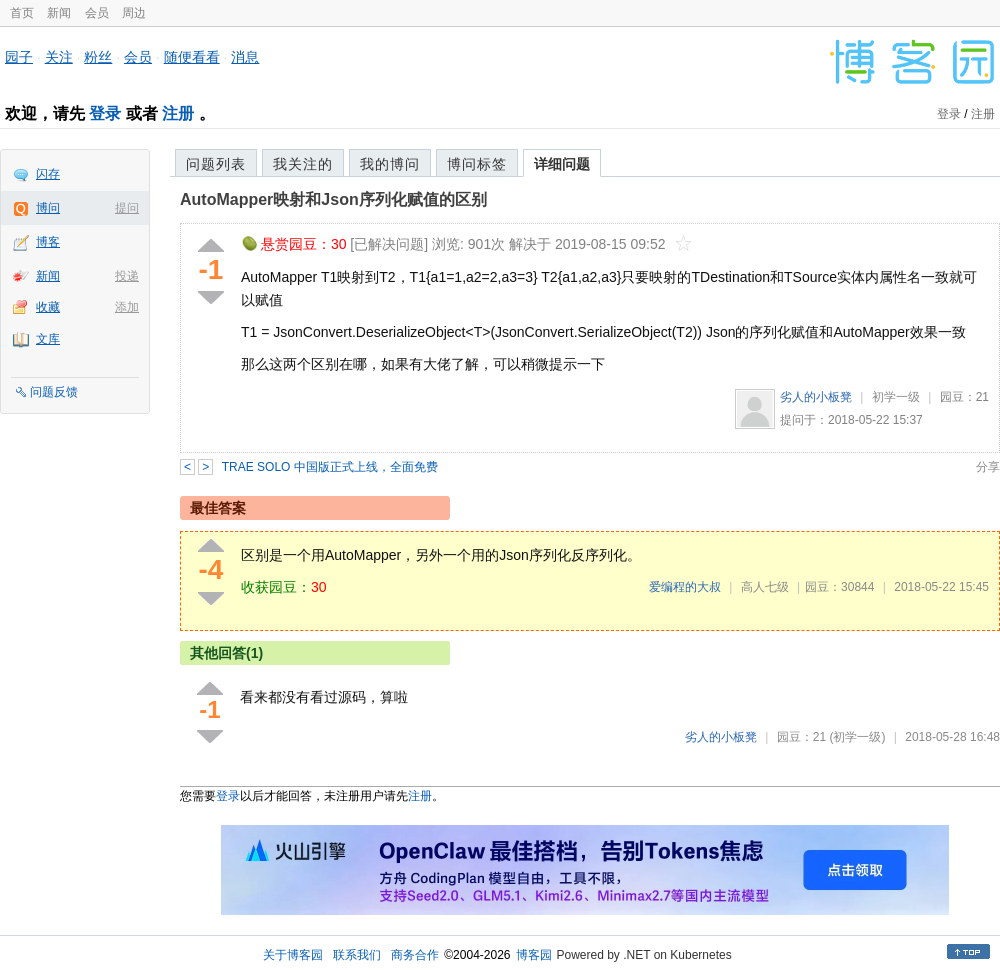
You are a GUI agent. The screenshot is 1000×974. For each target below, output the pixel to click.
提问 (127, 208)
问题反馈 (54, 392)
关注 (59, 57)
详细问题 (562, 164)
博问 (48, 208)
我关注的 (303, 164)
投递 (127, 276)
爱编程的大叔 (685, 587)
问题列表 (216, 164)
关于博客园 (293, 955)
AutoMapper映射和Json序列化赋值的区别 (333, 199)
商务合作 (415, 955)
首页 (22, 13)
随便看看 (192, 57)
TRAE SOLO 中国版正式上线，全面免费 (330, 467)
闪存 (48, 174)
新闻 (59, 13)
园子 (19, 57)
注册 (178, 113)
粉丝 (98, 57)
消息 (245, 57)
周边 (134, 13)
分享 (988, 467)
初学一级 (896, 397)
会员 (97, 13)
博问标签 (477, 164)
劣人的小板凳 (816, 397)
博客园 (534, 955)
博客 (48, 242)
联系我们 (357, 955)
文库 (48, 339)
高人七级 (765, 587)
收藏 (48, 307)
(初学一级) (857, 737)
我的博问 (390, 164)
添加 (127, 307)
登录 (105, 113)
